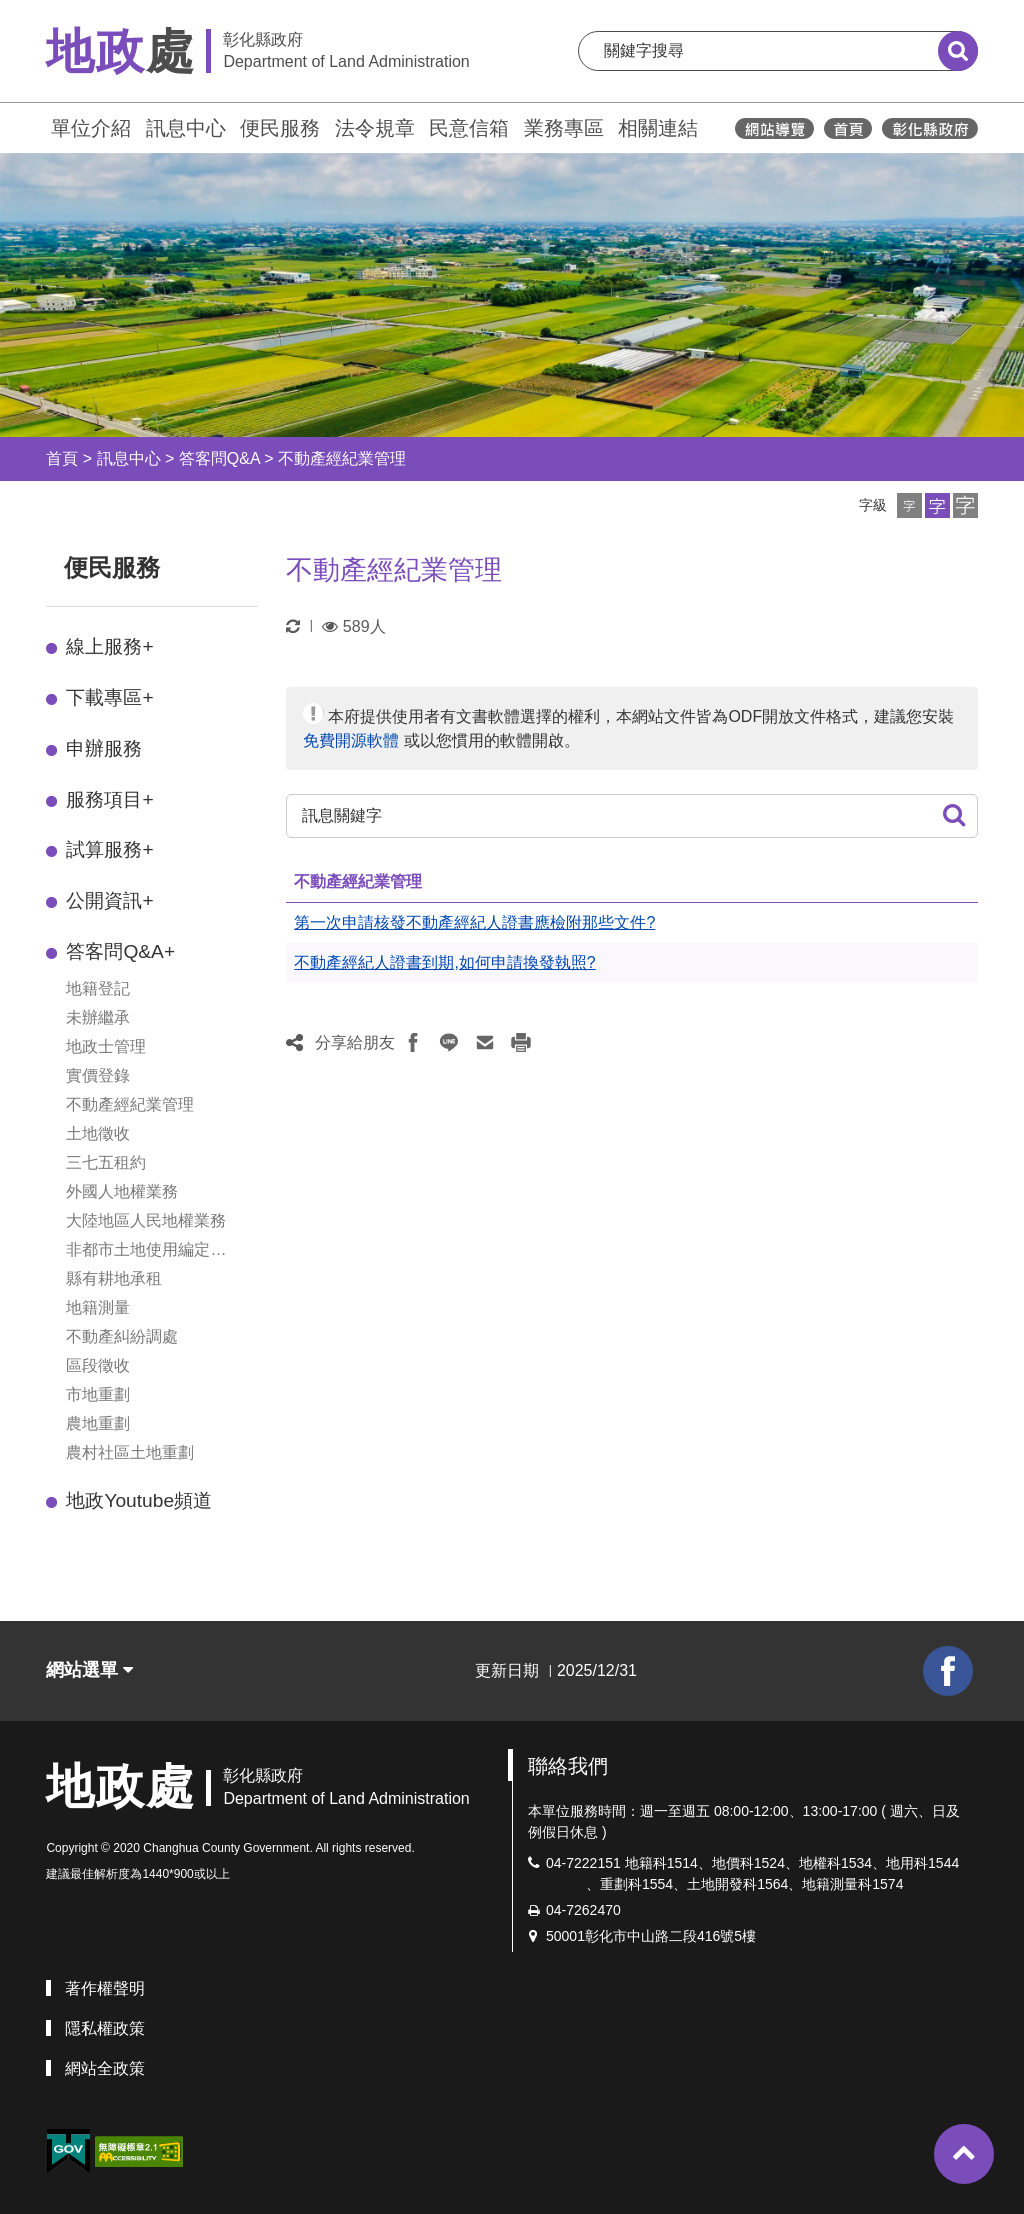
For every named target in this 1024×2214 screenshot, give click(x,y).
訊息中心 (186, 128)
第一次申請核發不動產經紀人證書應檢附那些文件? (474, 922)
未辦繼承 (98, 1017)
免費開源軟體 (351, 740)
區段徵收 (98, 1365)
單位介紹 (91, 128)
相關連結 (658, 128)
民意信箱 (469, 128)
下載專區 (109, 697)
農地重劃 (98, 1423)
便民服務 (280, 128)
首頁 (62, 458)
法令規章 (375, 128)
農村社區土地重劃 (130, 1452)
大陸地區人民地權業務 (146, 1220)
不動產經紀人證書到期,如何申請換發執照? (444, 962)
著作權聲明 (105, 1988)
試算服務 (109, 849)
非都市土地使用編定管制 (146, 1251)
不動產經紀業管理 (342, 458)
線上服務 (109, 646)
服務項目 (109, 799)
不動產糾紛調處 (122, 1336)
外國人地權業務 (122, 1191)
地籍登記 (98, 988)
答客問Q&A (219, 458)
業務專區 (564, 128)
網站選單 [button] (89, 1670)
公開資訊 (109, 900)
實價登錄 (98, 1075)
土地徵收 (98, 1133)
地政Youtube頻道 (139, 1500)
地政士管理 (106, 1046)
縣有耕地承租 (114, 1278)
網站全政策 (105, 2068)
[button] (909, 505)
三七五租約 (106, 1162)
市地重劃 (98, 1394)
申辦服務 (104, 748)
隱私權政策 (105, 2028)
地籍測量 (98, 1307)
